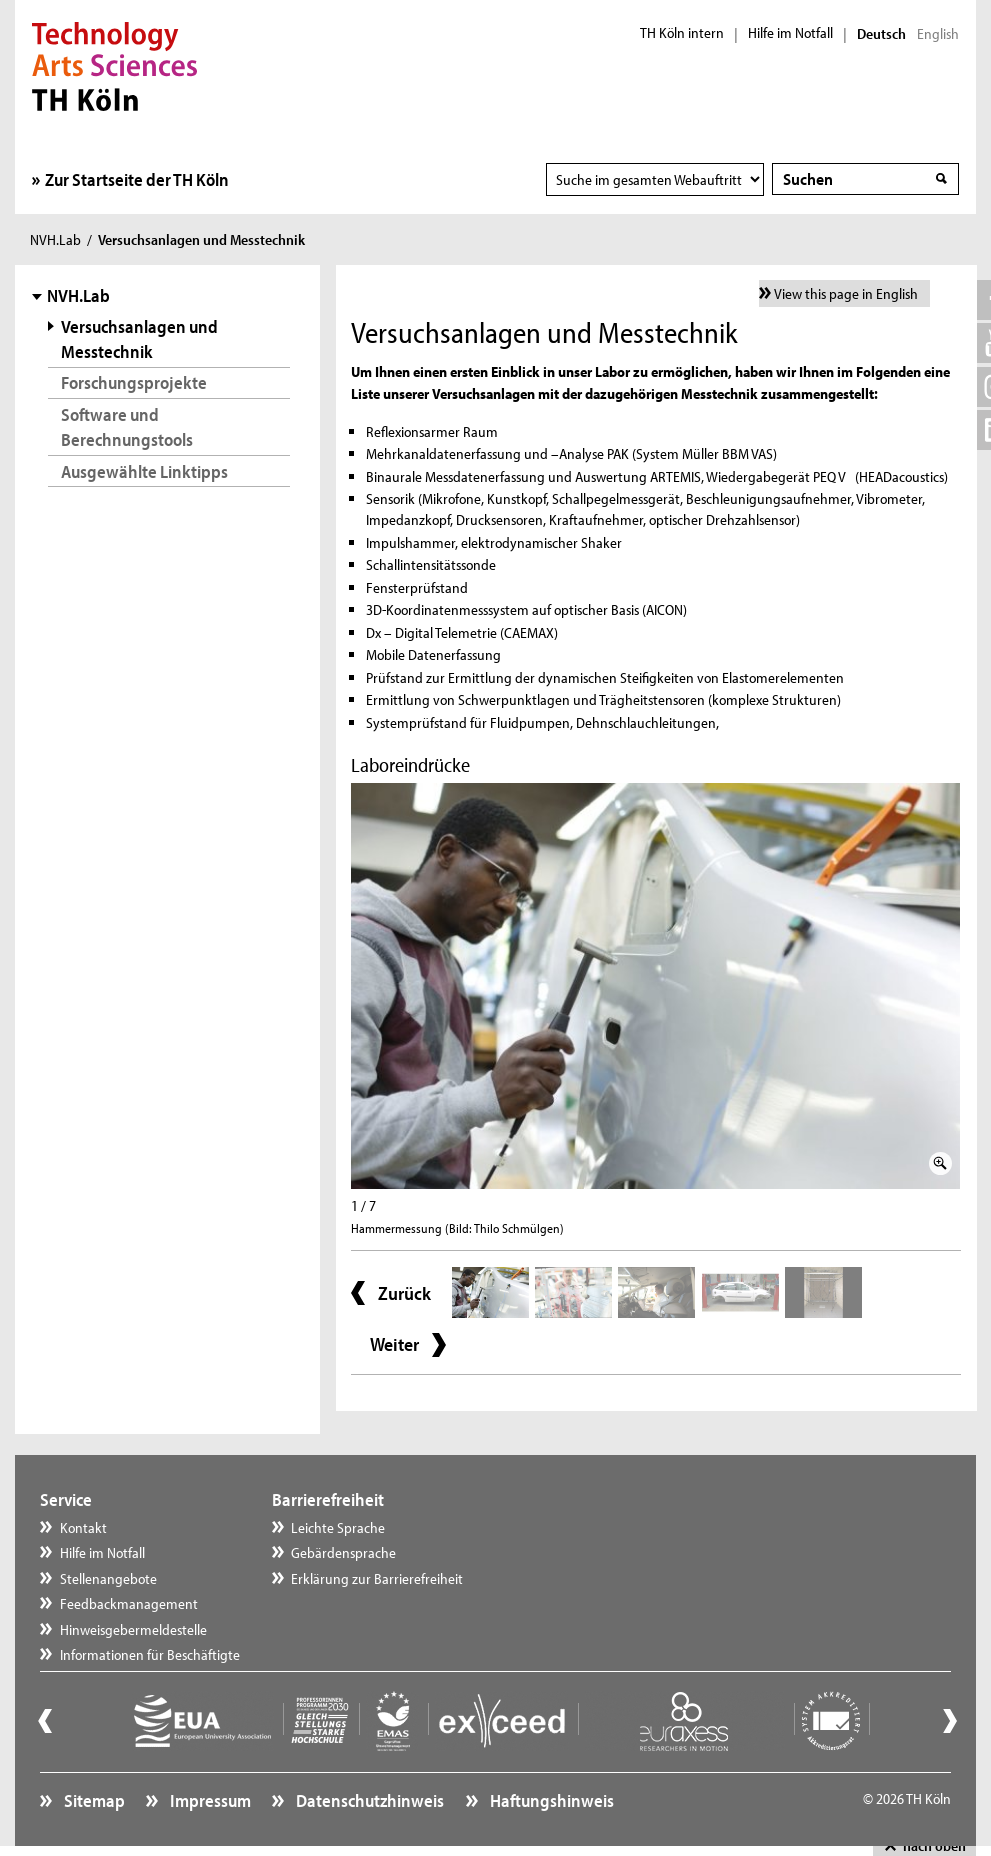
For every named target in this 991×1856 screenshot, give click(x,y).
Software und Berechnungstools (127, 427)
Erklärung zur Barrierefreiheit (377, 1578)
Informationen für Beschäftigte (150, 1654)
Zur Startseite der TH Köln (137, 179)
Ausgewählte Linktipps (144, 471)
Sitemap (93, 1800)
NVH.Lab (55, 239)
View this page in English (846, 293)
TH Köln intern (682, 33)
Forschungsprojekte (134, 382)
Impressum (209, 1800)
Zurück (404, 1293)
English (938, 34)
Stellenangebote (108, 1578)
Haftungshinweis (550, 1800)
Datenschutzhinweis (368, 1800)
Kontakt (83, 1527)
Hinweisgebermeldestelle (133, 1629)
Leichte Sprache (338, 1527)
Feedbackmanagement (129, 1603)
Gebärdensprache (343, 1552)
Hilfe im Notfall (790, 33)
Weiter (394, 1344)
